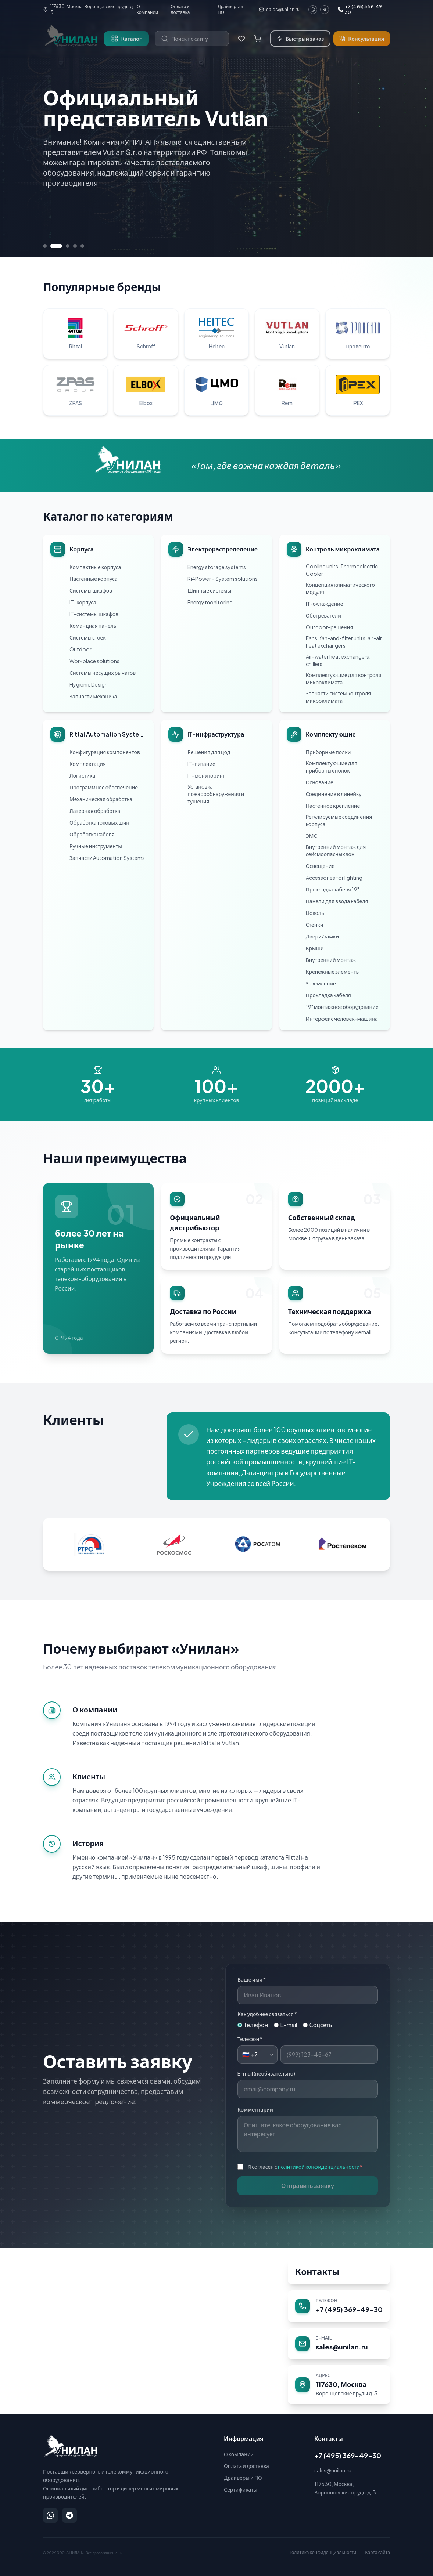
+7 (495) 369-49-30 (361, 9)
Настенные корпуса (93, 578)
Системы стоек (87, 637)
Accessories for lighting (334, 877)
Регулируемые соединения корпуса (339, 820)
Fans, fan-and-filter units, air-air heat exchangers (344, 642)
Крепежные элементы (333, 971)
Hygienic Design (88, 684)
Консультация (361, 38)
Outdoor (80, 649)
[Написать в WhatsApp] (50, 2515)
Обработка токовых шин (99, 822)
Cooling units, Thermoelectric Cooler (342, 570)
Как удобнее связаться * (267, 2014)
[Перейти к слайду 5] (82, 246)
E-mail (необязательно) (266, 2073)
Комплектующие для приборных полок (331, 767)
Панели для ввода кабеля (337, 901)
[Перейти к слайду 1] (45, 246)
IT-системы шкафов (93, 614)
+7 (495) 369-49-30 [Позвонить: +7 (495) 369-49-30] (347, 2455)
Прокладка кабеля (328, 995)
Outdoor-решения (329, 627)
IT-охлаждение (324, 603)
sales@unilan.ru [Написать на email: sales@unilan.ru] (332, 2470)
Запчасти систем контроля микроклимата (338, 697)
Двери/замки (322, 936)
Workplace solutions (94, 661)
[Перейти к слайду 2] (56, 246)
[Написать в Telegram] (69, 2515)
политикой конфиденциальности (319, 2166)
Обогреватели (323, 615)
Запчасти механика (93, 696)
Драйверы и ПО (230, 9)
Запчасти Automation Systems (107, 857)
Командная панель (92, 625)
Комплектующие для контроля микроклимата (344, 678)
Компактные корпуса (95, 567)
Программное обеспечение (103, 787)
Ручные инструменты (95, 846)
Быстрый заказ (300, 38)
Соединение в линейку (334, 793)
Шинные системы (209, 590)
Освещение (320, 865)
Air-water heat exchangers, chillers (338, 660)
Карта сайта (377, 2552)
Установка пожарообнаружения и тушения (215, 793)
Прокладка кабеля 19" (332, 889)
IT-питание (201, 763)
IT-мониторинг (206, 775)
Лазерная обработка (94, 810)
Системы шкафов (90, 590)
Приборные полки (328, 752)
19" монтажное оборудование (342, 1006)
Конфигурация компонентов (104, 752)
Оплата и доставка (180, 9)
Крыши (315, 948)
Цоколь (315, 912)
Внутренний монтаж (331, 959)
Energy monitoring (210, 602)
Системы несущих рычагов (102, 672)
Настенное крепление (333, 805)
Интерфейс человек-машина (342, 1018)
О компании (147, 9)
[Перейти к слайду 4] (75, 246)
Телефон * (249, 2039)
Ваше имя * (251, 1979)
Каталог (126, 38)
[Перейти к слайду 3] (67, 246)
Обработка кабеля (92, 834)
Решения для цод (208, 752)
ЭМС (311, 835)
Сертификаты (240, 2489)
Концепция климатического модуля (340, 588)
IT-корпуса (82, 602)
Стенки (314, 924)
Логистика (82, 775)
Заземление (321, 983)
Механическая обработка (100, 799)
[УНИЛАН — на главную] (70, 2446)
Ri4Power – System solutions (222, 578)
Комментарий (255, 2109)
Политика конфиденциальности (322, 2552)
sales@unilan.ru (279, 9)
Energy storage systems (216, 567)
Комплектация (87, 763)
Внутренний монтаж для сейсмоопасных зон (336, 850)
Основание (319, 782)
